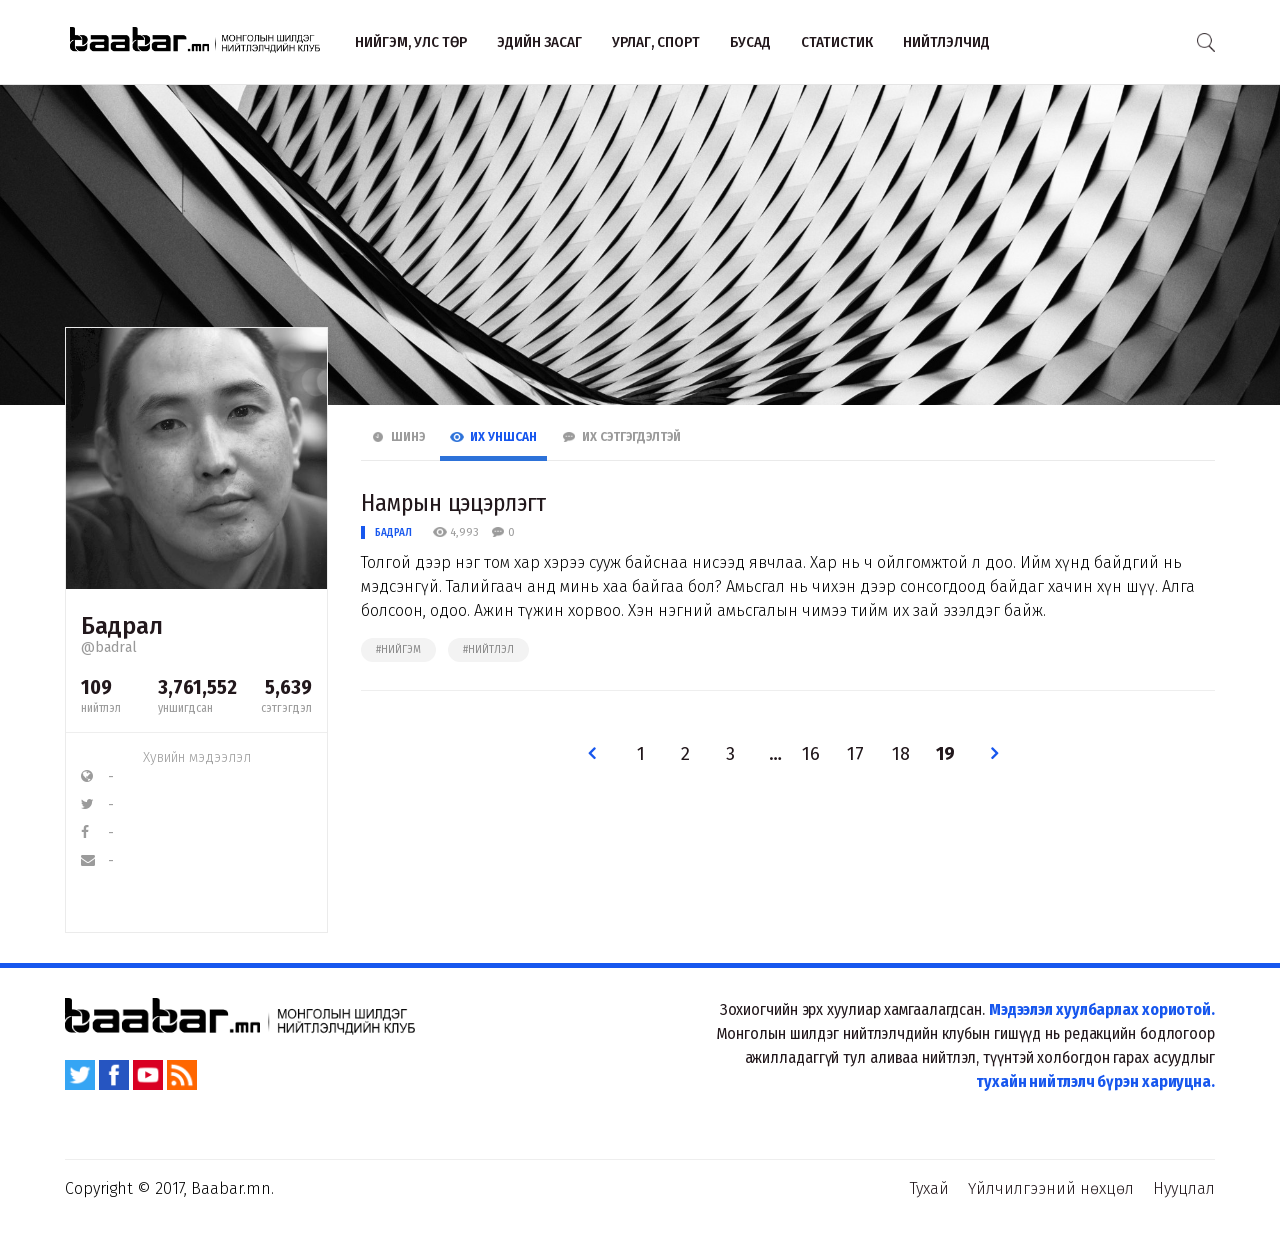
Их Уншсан (493, 437)
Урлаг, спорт (656, 42)
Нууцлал (1184, 1188)
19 (945, 754)
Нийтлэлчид (946, 42)
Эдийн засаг (539, 42)
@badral (109, 647)
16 (811, 754)
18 (901, 754)
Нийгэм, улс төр (411, 42)
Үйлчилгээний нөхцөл (1051, 1188)
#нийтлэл (488, 650)
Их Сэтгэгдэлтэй (621, 437)
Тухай (929, 1188)
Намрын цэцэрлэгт (453, 503)
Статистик (837, 42)
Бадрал (393, 532)
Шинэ (398, 437)
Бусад (750, 42)
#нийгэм (398, 650)
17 (855, 754)
